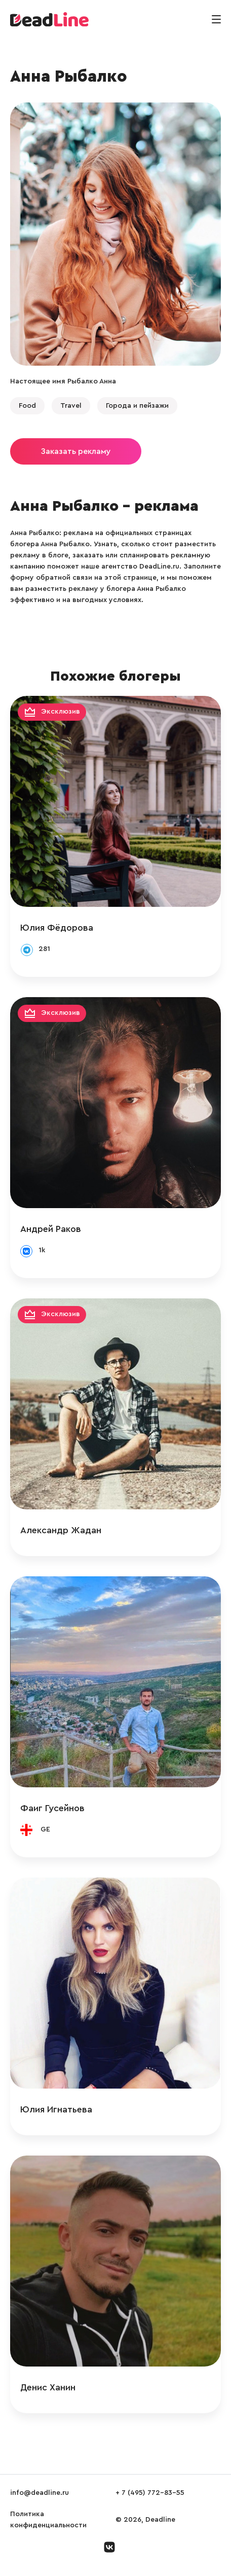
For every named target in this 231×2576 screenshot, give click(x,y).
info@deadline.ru (39, 2492)
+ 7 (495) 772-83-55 (149, 2492)
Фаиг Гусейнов (52, 1808)
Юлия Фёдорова (56, 927)
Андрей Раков (50, 1228)
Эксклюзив (60, 712)
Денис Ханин (47, 2387)
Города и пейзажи (137, 405)
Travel (71, 405)
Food (27, 405)
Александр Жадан (60, 1530)
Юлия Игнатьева (56, 2109)
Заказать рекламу (76, 451)
